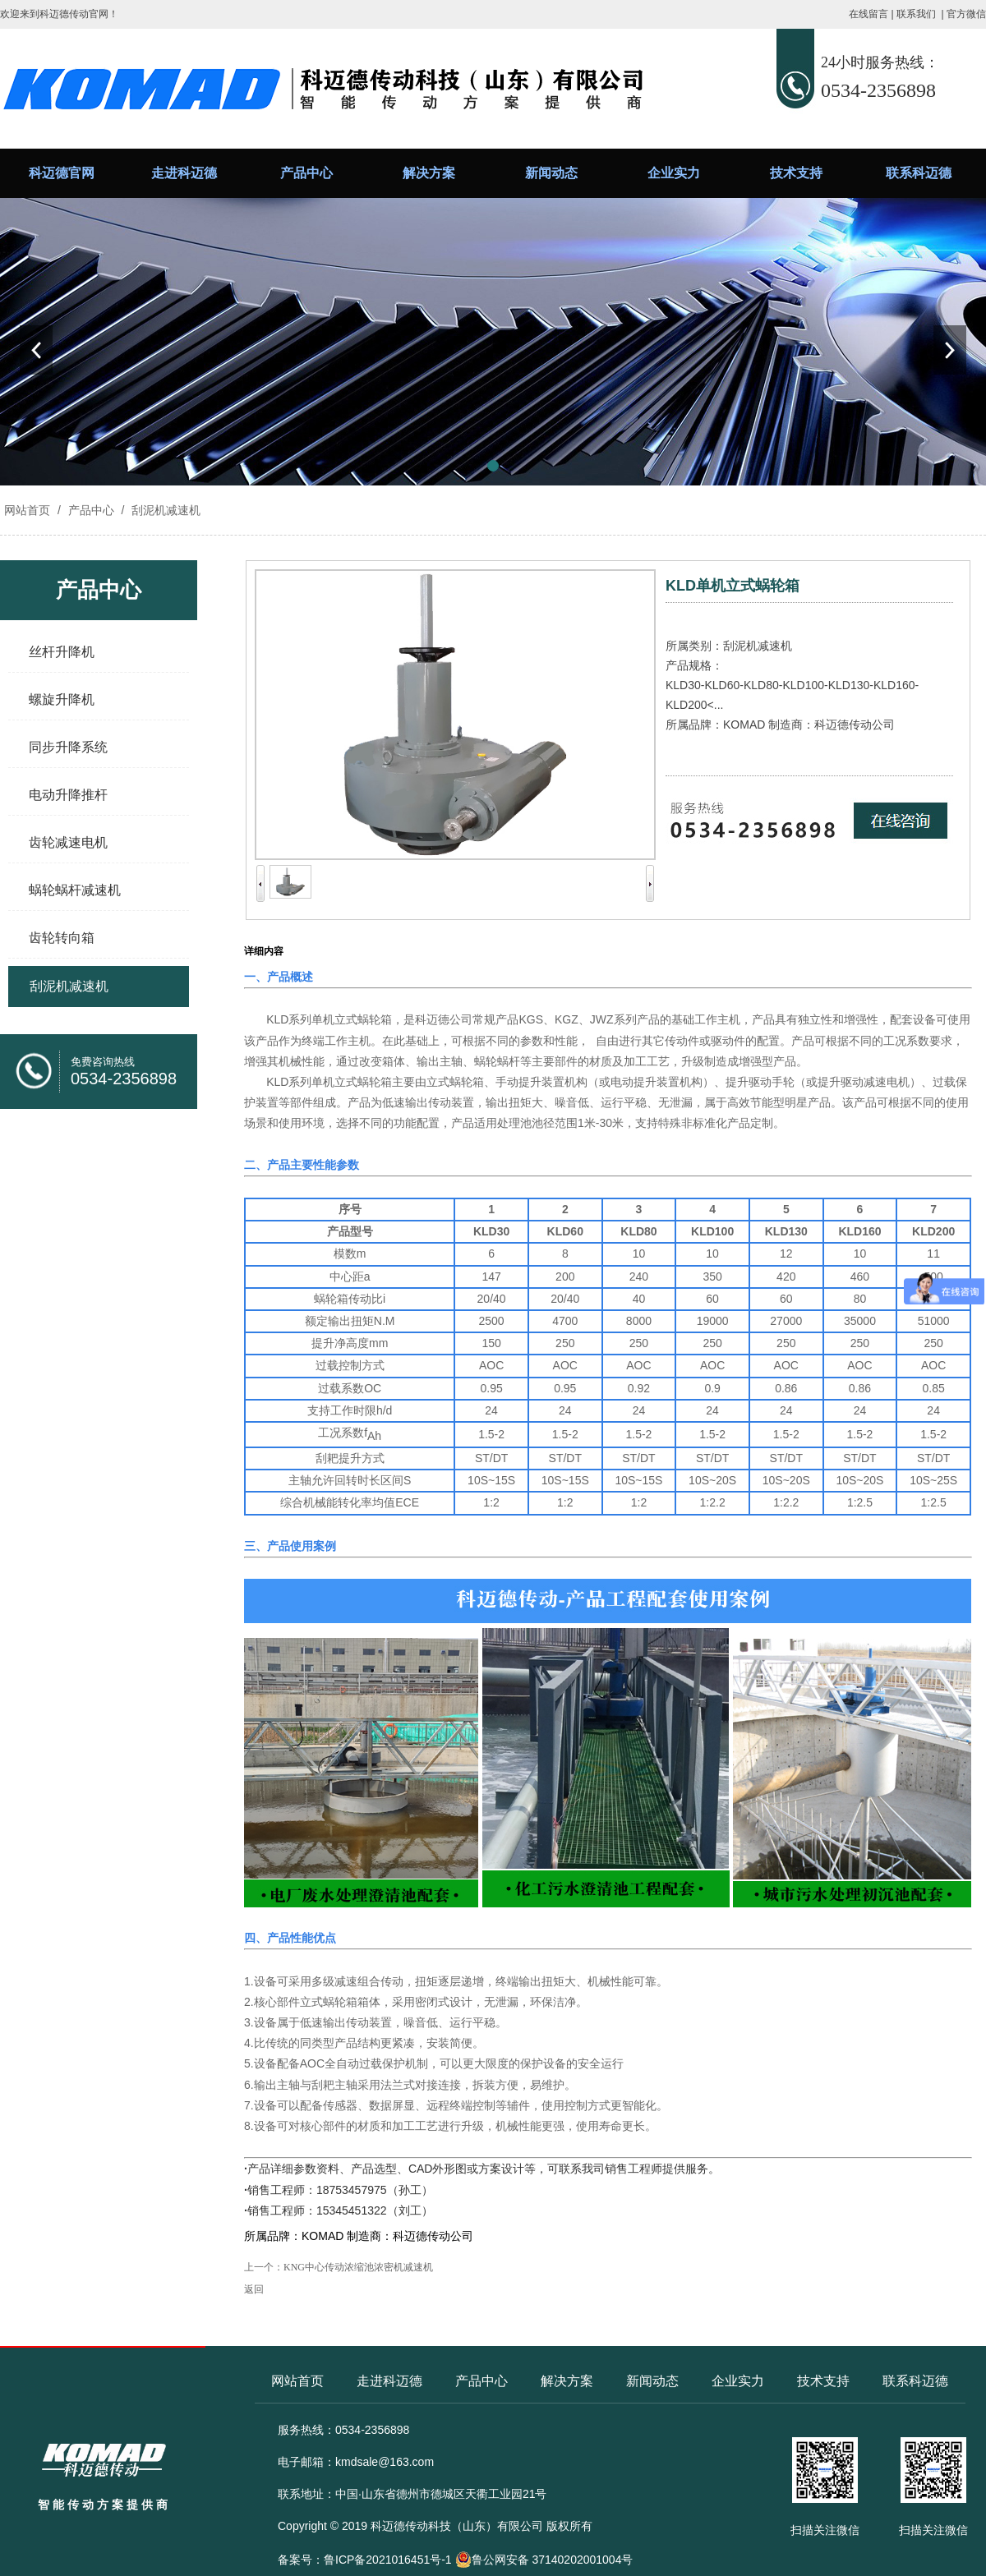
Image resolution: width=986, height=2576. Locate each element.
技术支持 (796, 173)
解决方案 (429, 173)
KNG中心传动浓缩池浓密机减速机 (358, 2267)
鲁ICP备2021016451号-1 (388, 2559)
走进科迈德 (184, 173)
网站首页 (27, 510)
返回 (254, 2289)
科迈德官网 (61, 173)
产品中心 (306, 173)
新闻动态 (551, 173)
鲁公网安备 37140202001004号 (544, 2559)
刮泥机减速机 (164, 510)
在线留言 (868, 14)
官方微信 (966, 14)
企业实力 (673, 173)
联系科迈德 (918, 173)
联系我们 (916, 14)
